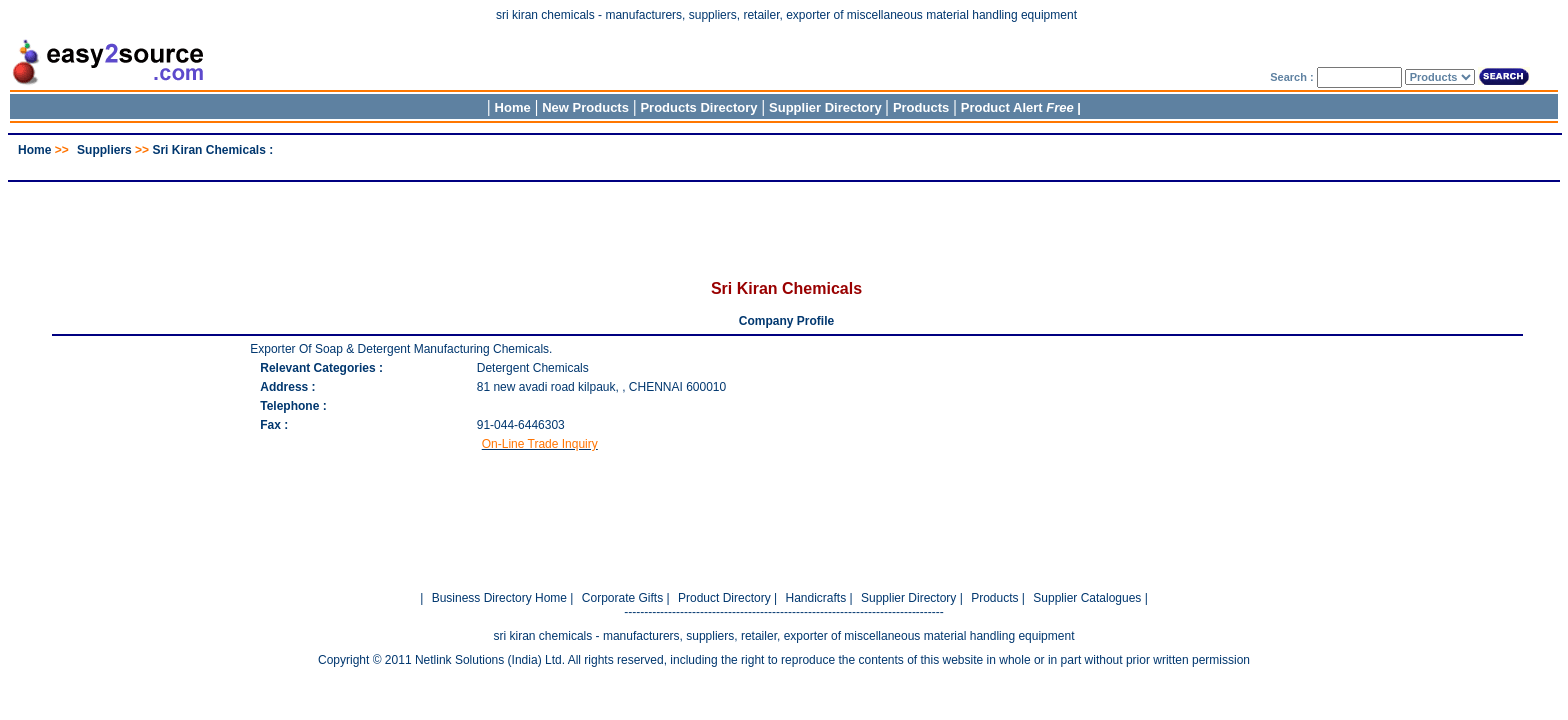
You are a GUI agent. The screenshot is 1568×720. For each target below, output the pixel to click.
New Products (585, 107)
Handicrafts (815, 598)
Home (513, 107)
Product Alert (1017, 107)
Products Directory (698, 107)
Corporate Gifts (622, 598)
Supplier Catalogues (1087, 598)
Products (921, 107)
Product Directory (724, 598)
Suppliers (104, 150)
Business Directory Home (499, 598)
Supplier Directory (827, 107)
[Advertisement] (784, 164)
